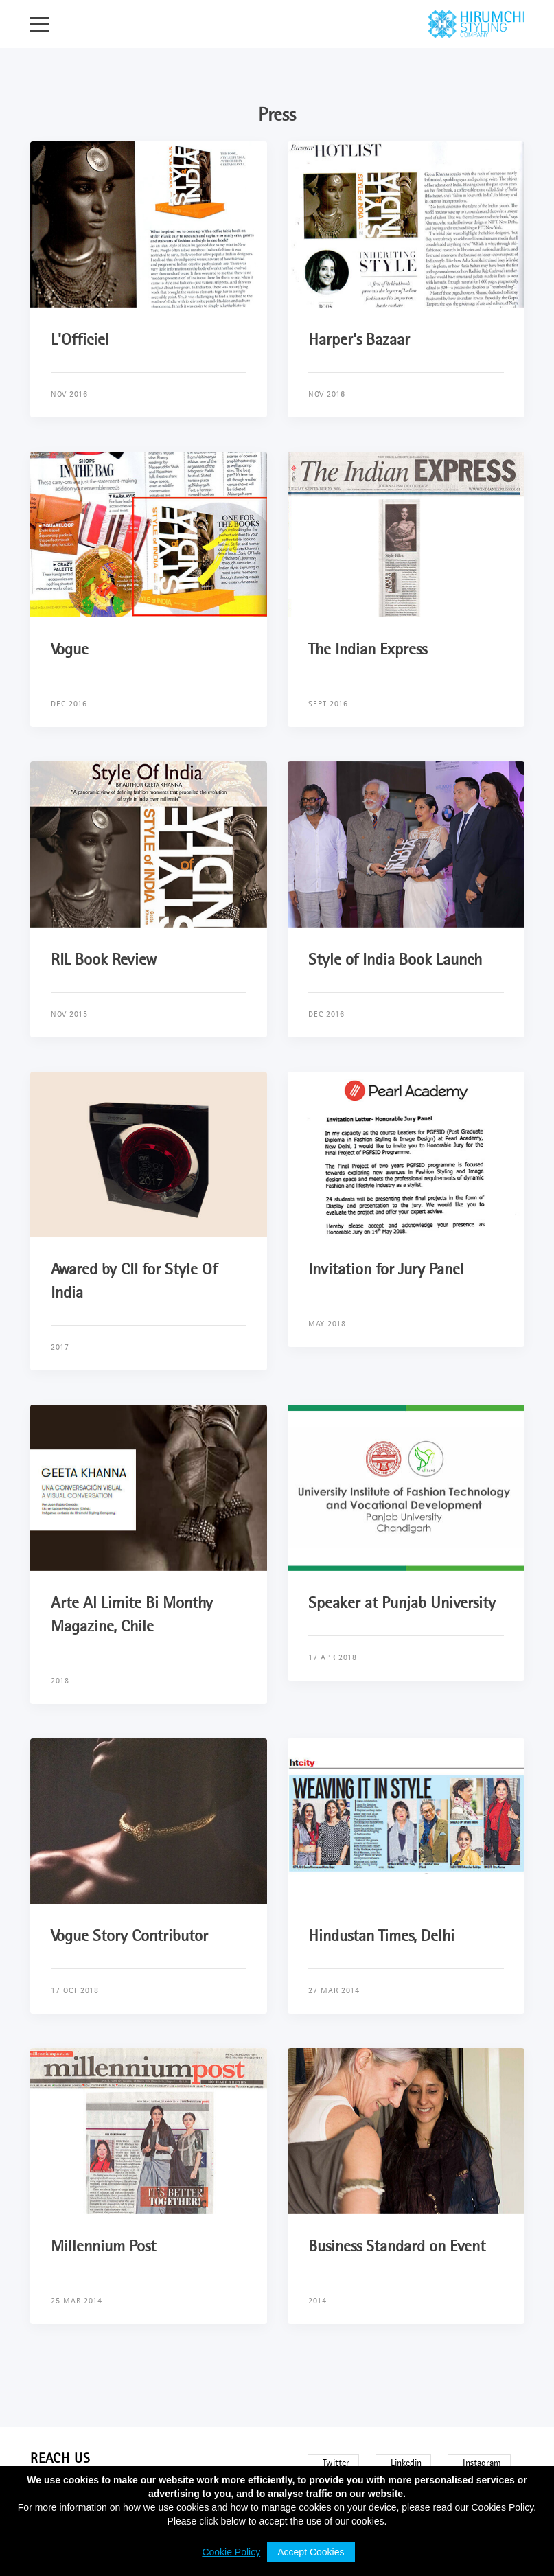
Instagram (482, 2463)
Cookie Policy (231, 2551)
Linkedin (406, 2463)
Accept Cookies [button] (310, 2551)
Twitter (336, 2463)
